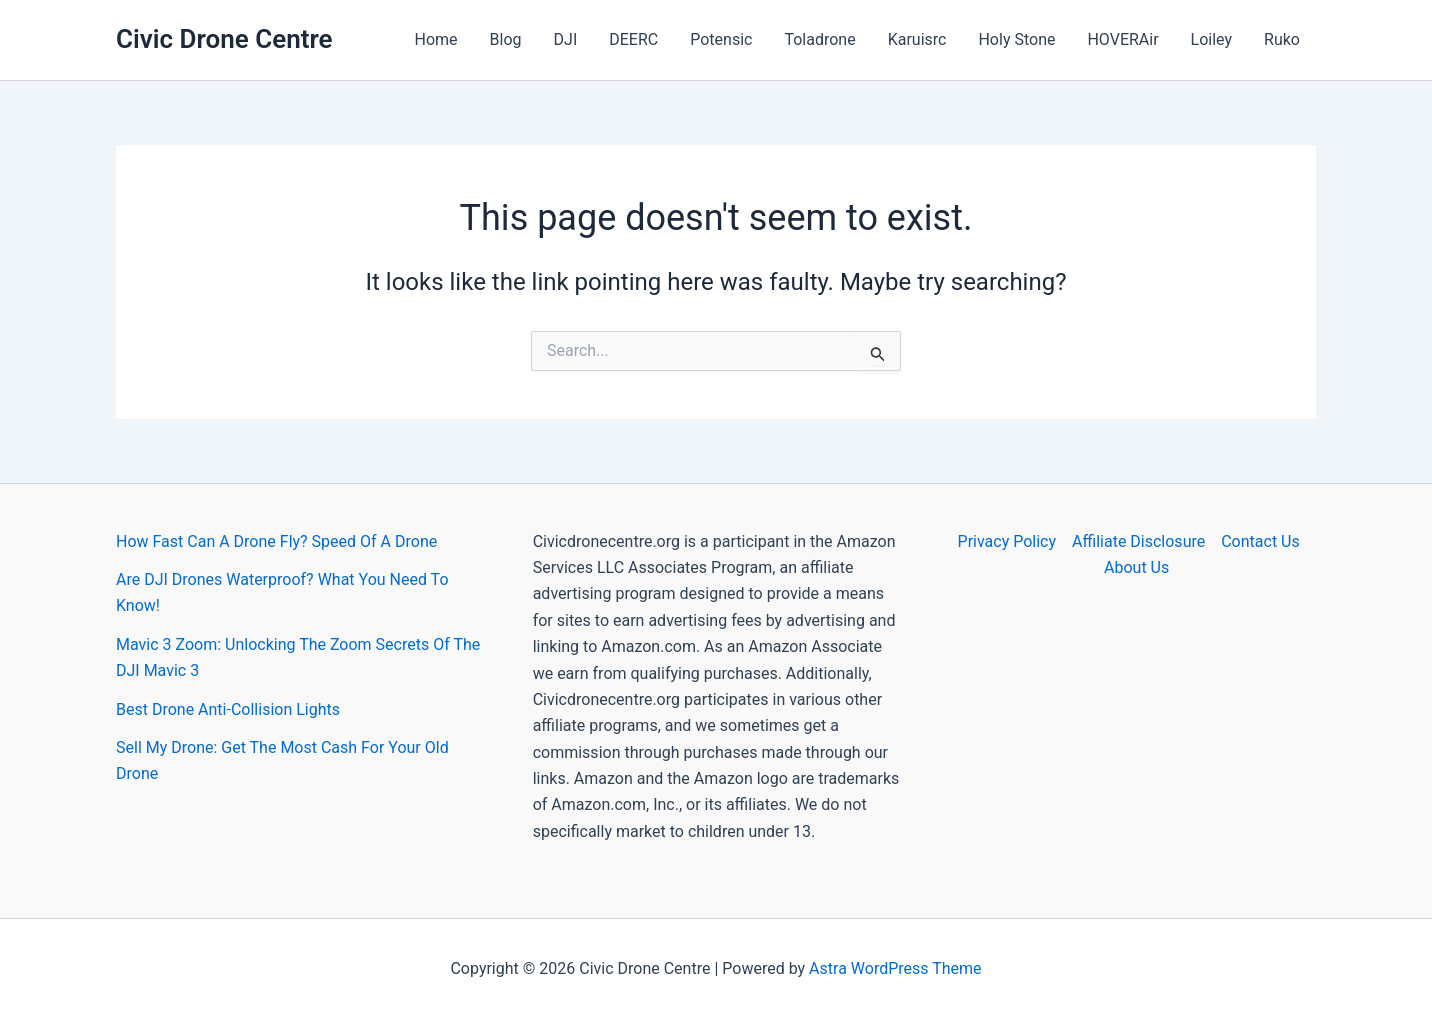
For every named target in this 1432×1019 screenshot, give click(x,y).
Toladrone (819, 39)
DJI (566, 39)
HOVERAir (1122, 39)
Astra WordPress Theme (895, 968)
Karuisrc (917, 39)
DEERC (633, 39)
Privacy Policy (1007, 541)
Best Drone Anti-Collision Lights (228, 709)
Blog (506, 39)
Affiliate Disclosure (1138, 541)
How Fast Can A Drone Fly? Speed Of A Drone (276, 541)
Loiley (1211, 39)
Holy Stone (1016, 39)
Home (436, 39)
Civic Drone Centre (224, 39)
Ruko (1282, 39)
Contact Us (1260, 541)
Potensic (721, 39)
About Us (1136, 567)
